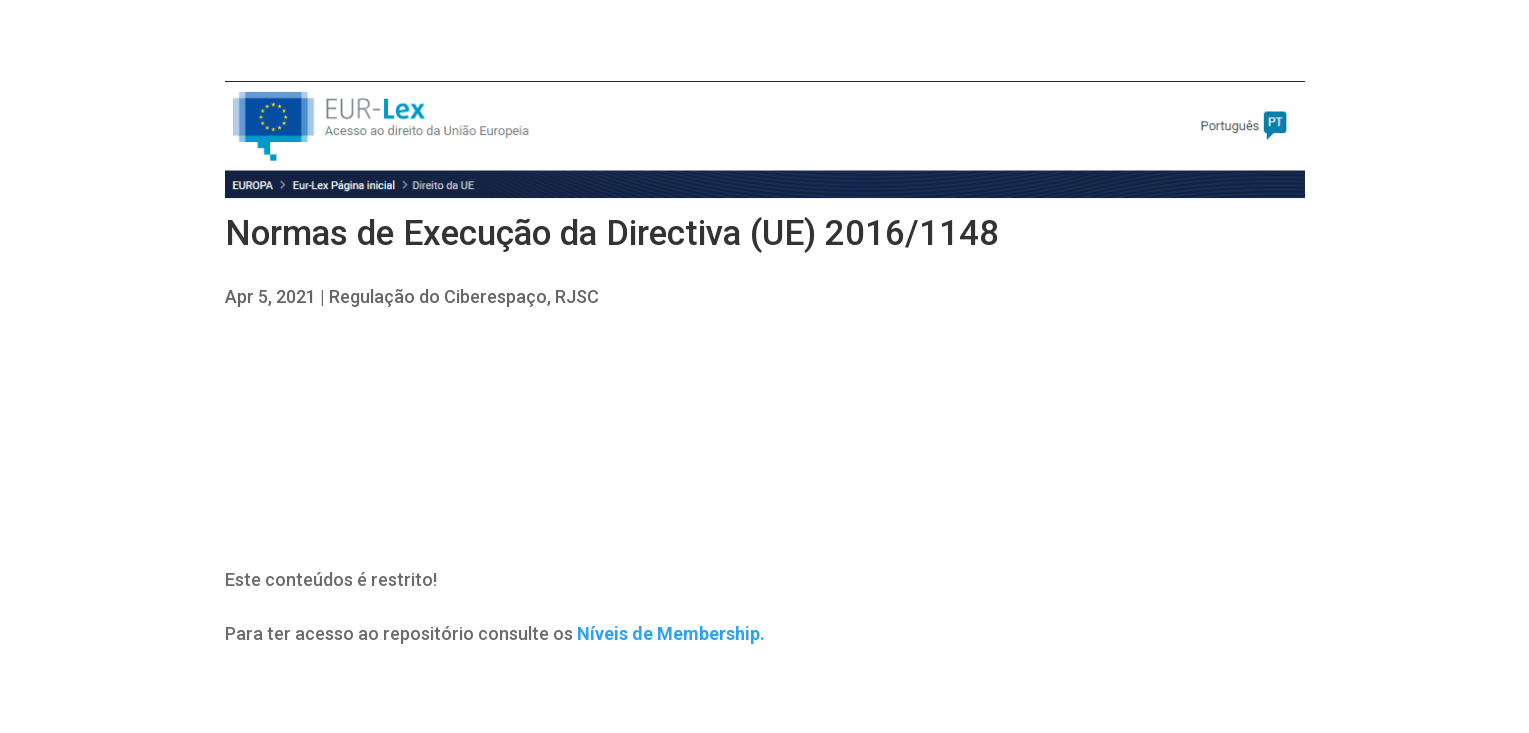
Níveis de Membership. (671, 633)
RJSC (577, 296)
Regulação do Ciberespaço (438, 296)
